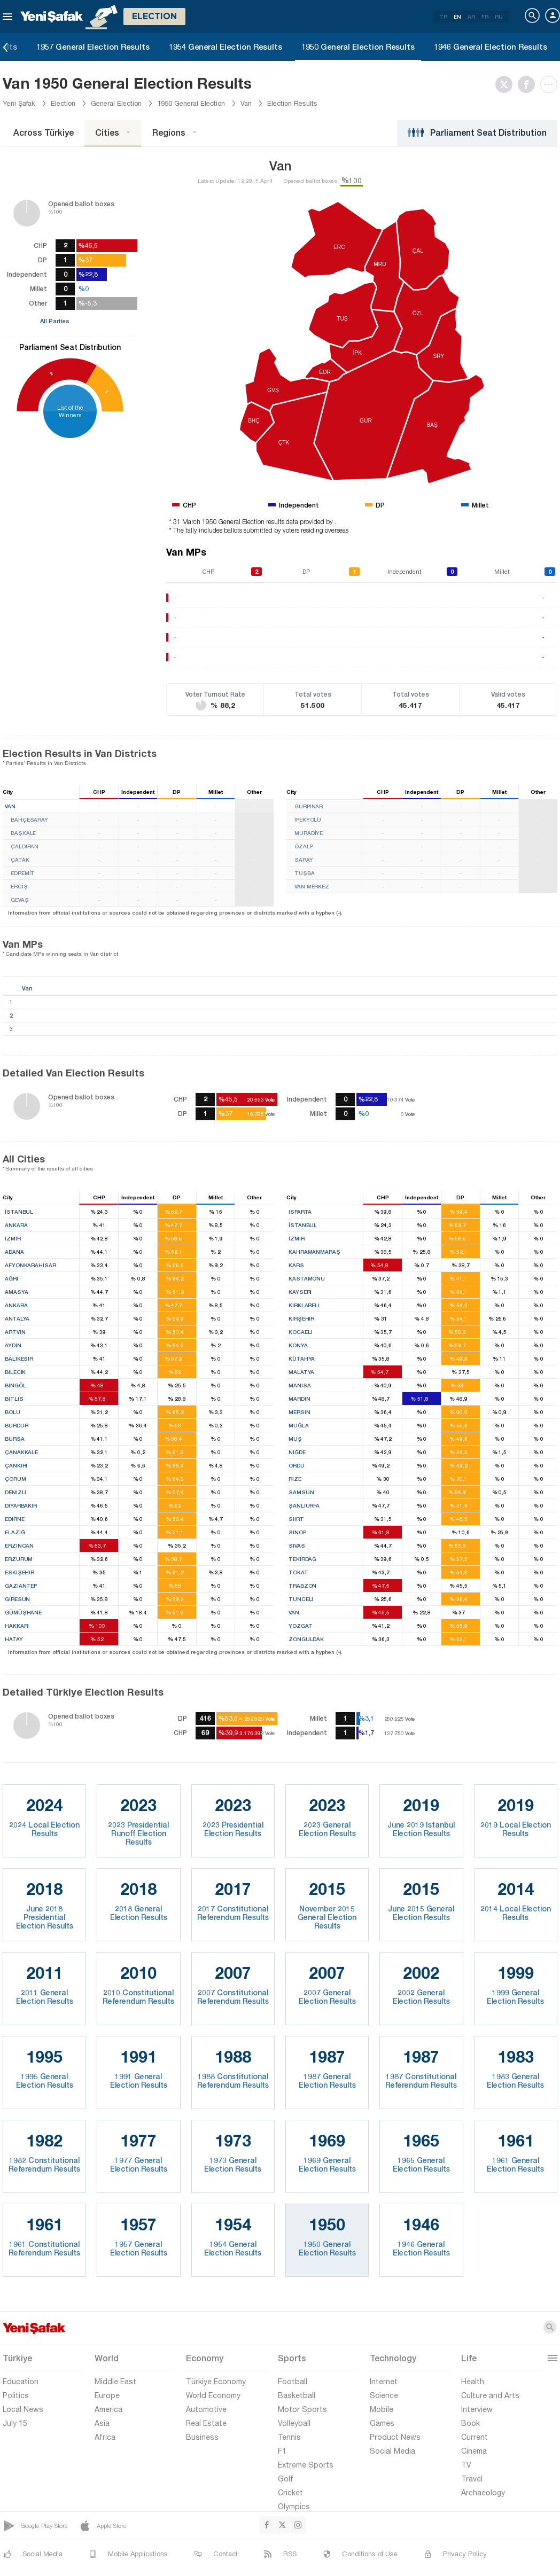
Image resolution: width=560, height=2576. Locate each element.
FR (484, 16)
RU (499, 16)
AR (471, 16)
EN (457, 16)
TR (443, 16)
